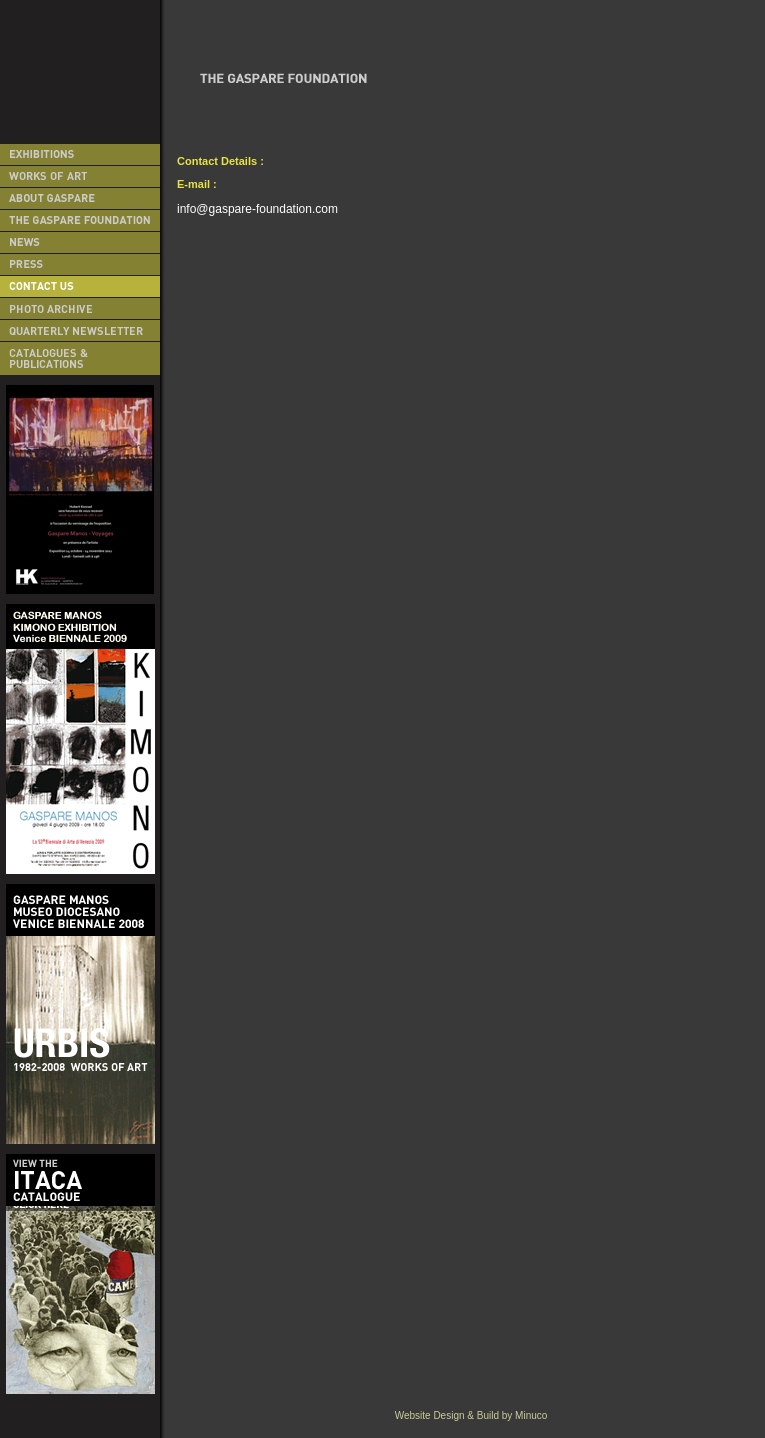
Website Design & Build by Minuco (471, 1415)
